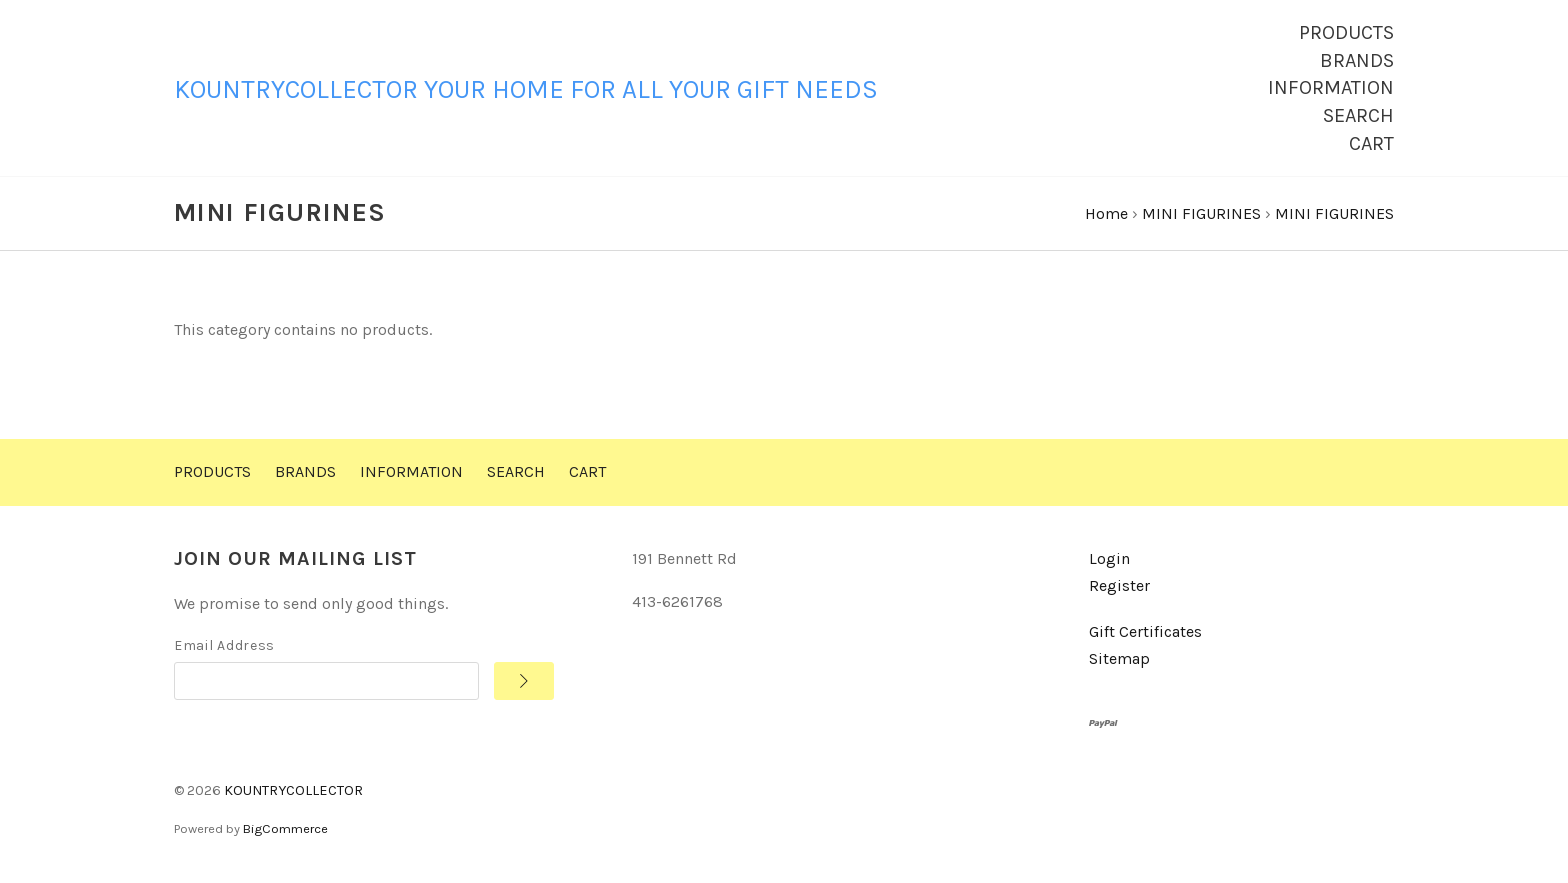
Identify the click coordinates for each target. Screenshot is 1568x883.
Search (1358, 115)
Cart (1371, 143)
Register (1119, 588)
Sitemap (1119, 662)
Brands (1357, 60)
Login (1109, 562)
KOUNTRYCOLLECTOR (293, 794)
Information (1331, 87)
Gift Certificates (1145, 635)
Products (1346, 32)
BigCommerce (285, 831)
